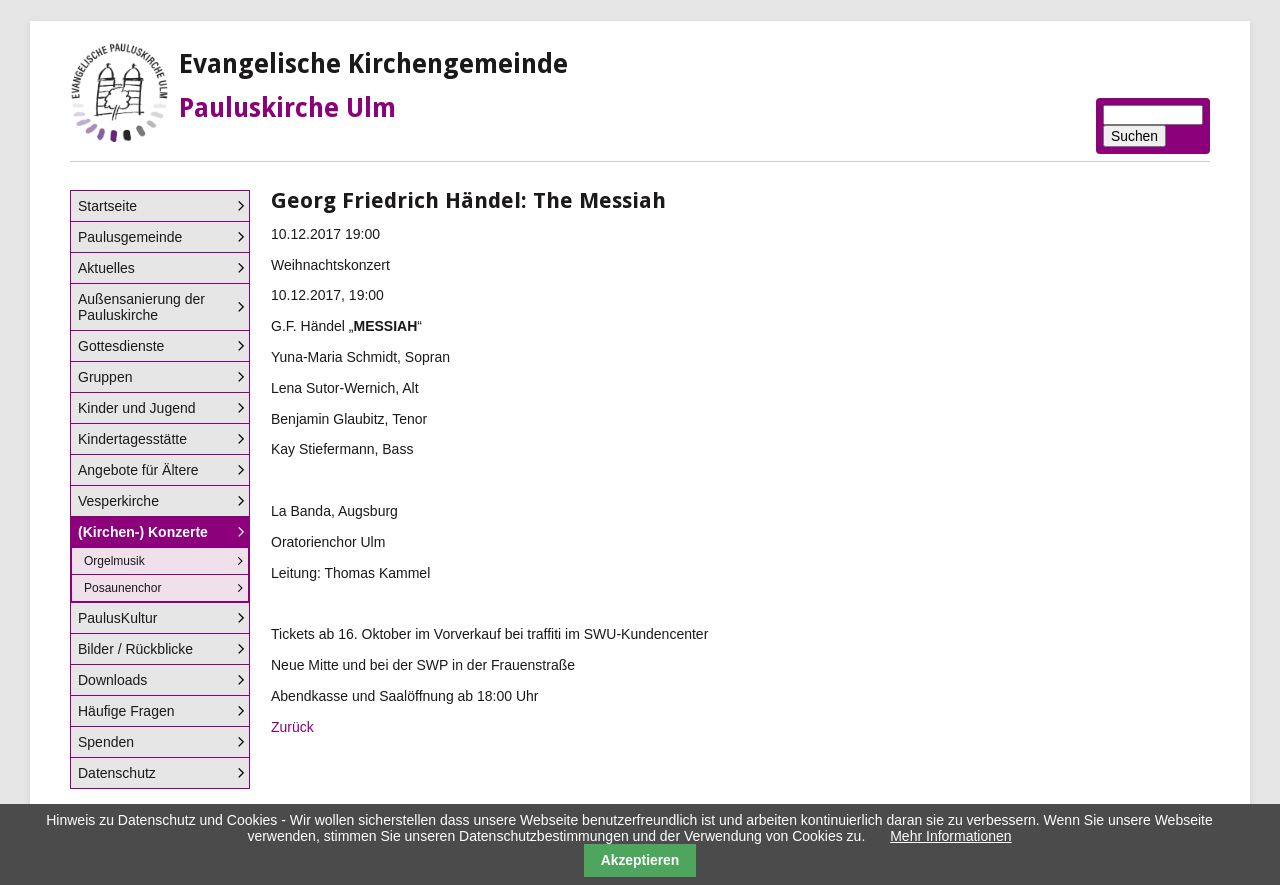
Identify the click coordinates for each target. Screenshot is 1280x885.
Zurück (292, 727)
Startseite (107, 206)
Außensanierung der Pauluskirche (141, 307)
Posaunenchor (122, 588)
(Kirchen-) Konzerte (143, 532)
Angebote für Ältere (138, 470)
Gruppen (105, 377)
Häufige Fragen (126, 711)
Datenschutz (117, 773)
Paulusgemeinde (130, 237)
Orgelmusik (114, 561)
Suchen (1134, 136)
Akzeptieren (640, 860)
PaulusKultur (117, 618)
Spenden (106, 742)
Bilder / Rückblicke (135, 649)
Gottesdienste (121, 346)
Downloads (112, 680)
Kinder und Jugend (137, 408)
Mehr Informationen (950, 836)
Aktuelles (106, 268)
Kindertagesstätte (132, 439)
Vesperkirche (118, 501)
